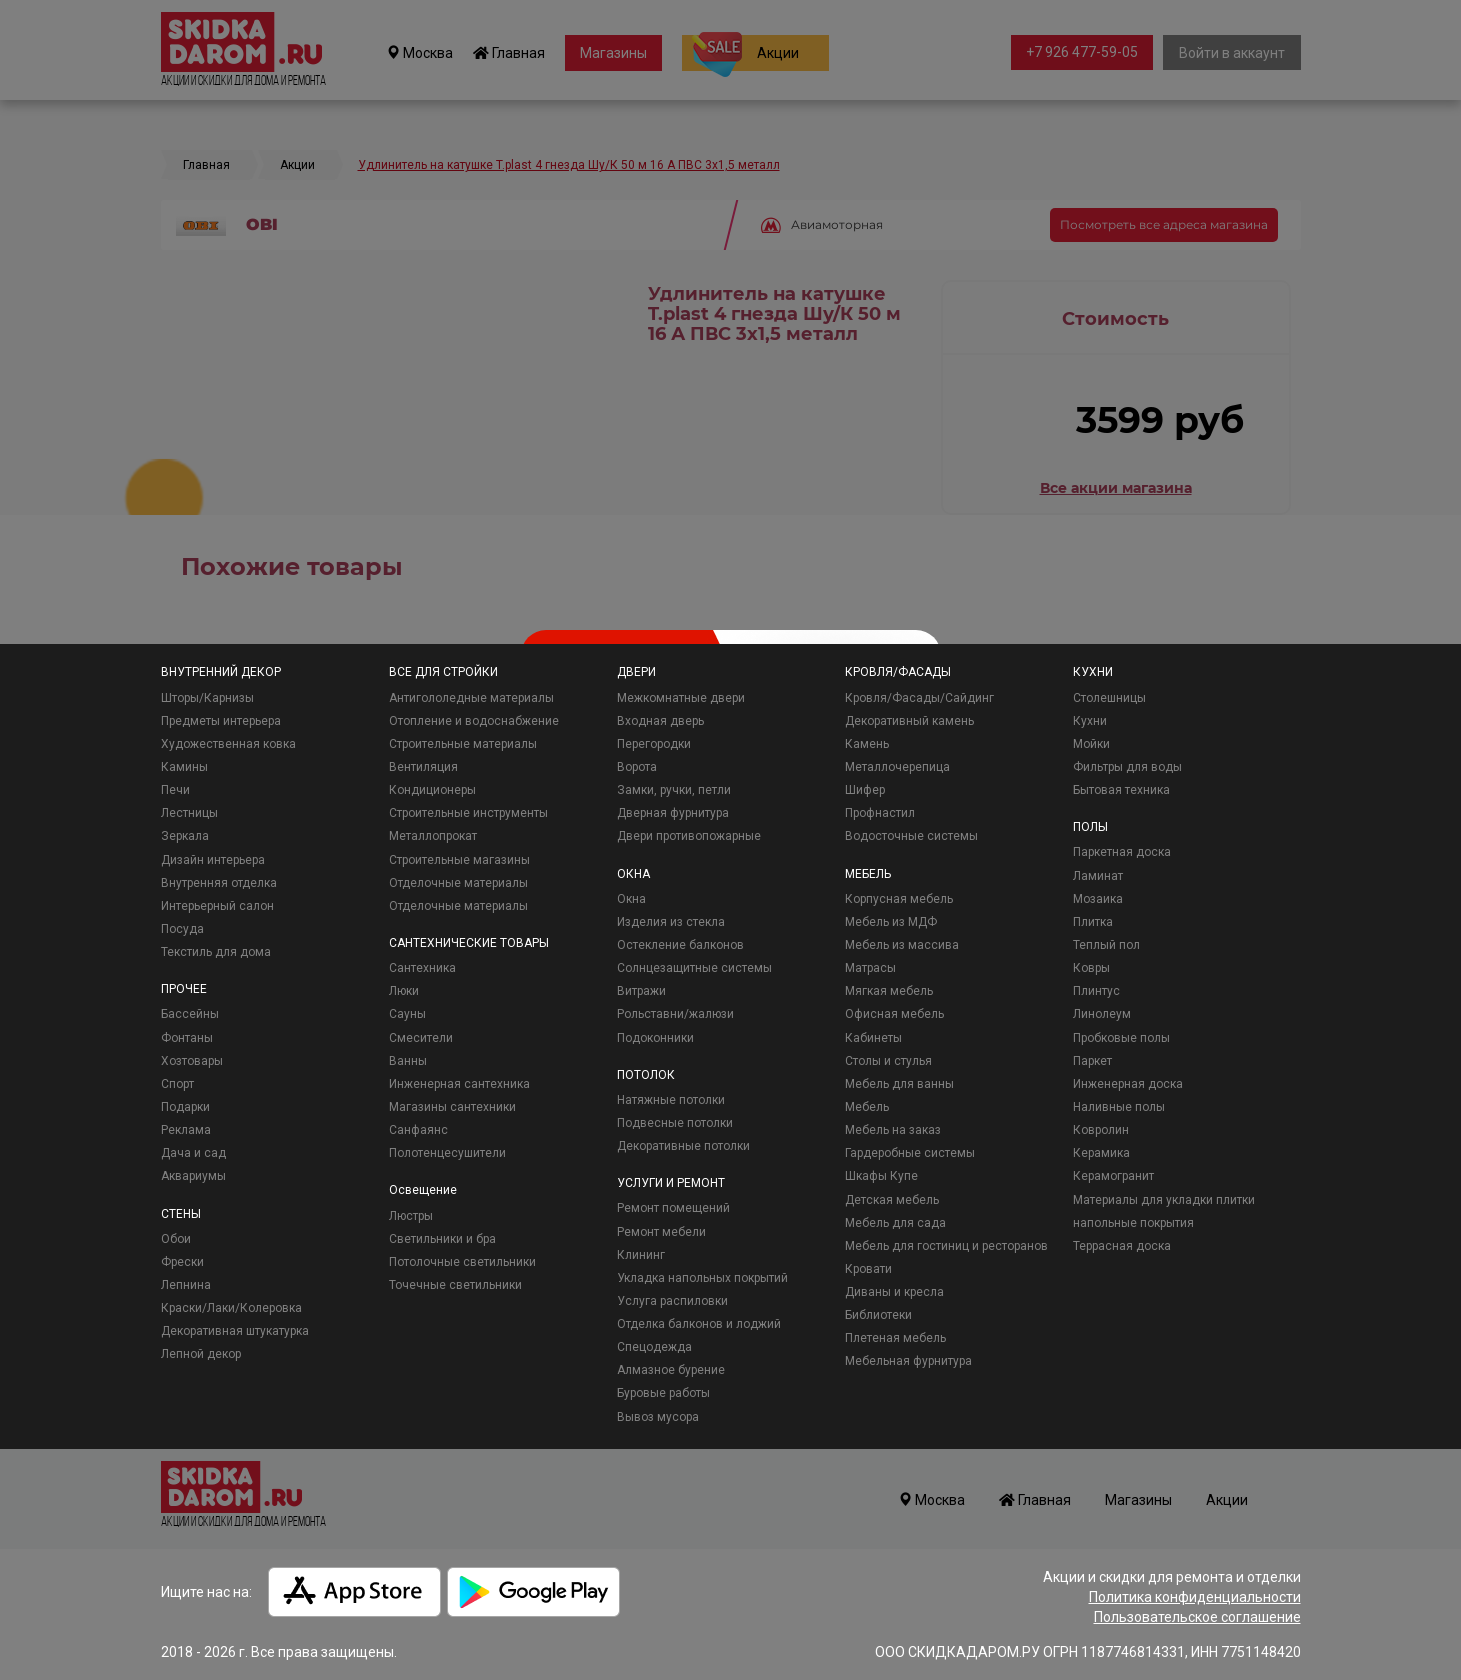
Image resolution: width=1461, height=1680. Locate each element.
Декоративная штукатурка (235, 1331)
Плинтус (1096, 991)
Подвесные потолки (675, 1123)
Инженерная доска (1128, 1084)
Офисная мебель (894, 1014)
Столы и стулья (888, 1061)
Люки (404, 991)
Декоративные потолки (683, 1146)
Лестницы (189, 813)
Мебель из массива (902, 945)
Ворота (637, 767)
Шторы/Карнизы (207, 698)
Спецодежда (654, 1347)
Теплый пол (1106, 945)
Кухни (1090, 721)
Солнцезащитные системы (694, 968)
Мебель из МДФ (891, 922)
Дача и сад (193, 1153)
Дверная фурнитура (673, 813)
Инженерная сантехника (459, 1084)
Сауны (407, 1014)
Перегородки (654, 744)
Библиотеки (878, 1315)
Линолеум (1102, 1014)
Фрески (182, 1262)
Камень (867, 744)
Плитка (1093, 922)
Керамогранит (1113, 1176)
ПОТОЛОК (646, 1075)
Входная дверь (660, 721)
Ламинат (1098, 876)
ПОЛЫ (1090, 827)
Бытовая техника (1121, 790)
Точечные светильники (455, 1285)
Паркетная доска (1122, 852)
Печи (175, 790)
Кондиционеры (432, 790)
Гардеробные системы (910, 1153)
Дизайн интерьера (213, 860)
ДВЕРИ (636, 672)
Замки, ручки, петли (674, 790)
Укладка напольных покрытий (702, 1278)
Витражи (641, 991)
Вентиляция (423, 767)
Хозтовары (192, 1061)
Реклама (186, 1130)
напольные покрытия (1133, 1223)
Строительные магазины (459, 860)
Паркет (1092, 1061)
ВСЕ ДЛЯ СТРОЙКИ (443, 672)
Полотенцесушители (447, 1153)
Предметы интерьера (221, 721)
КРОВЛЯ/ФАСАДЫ (898, 672)
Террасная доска (1122, 1246)
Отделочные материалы (458, 883)
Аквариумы (193, 1176)
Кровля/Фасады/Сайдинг (919, 698)
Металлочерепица (897, 767)
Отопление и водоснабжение (474, 721)
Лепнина (186, 1285)
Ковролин (1101, 1130)
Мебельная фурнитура (908, 1361)
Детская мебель (892, 1200)
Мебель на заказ (893, 1130)
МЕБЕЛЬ (868, 874)
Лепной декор (201, 1354)
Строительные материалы (463, 744)
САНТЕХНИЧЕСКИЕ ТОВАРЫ (469, 943)
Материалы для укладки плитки (1164, 1200)
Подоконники (655, 1038)
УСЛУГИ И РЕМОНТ (671, 1183)
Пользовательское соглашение (1197, 1617)
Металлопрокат (433, 836)
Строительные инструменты (468, 813)
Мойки (1091, 744)
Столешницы (1109, 698)
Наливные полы (1119, 1107)
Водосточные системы (911, 836)
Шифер (865, 790)
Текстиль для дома (216, 952)
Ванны (408, 1061)
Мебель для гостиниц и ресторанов (946, 1246)
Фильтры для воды (1127, 767)
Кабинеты (873, 1038)
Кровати (868, 1269)
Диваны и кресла (894, 1292)
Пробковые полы (1121, 1038)
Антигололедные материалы (471, 698)
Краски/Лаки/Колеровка (231, 1308)
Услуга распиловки (672, 1301)
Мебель (867, 1107)
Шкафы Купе (881, 1176)
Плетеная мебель (895, 1338)
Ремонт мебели (661, 1232)
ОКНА (633, 874)
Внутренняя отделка (219, 883)
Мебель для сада (895, 1223)
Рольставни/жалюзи (675, 1014)
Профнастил (880, 813)
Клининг (641, 1255)
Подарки (185, 1107)
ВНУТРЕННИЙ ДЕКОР (221, 672)
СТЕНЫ (181, 1214)
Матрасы (870, 968)
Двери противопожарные (689, 836)
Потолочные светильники (462, 1262)
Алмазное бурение (671, 1370)
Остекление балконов (680, 945)
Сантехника (422, 968)
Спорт (177, 1084)
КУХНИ (1093, 672)
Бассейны (190, 1014)
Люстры (411, 1216)
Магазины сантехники (452, 1107)
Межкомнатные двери (681, 698)
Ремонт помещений (673, 1208)
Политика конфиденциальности (1195, 1597)
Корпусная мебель (899, 899)
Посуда (182, 929)
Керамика (1101, 1153)
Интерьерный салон (217, 906)
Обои (176, 1239)
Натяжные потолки (671, 1100)
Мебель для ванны (899, 1084)
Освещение (423, 1190)
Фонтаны (187, 1038)
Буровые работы (663, 1393)
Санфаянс (418, 1130)
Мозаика (1098, 899)
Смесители (421, 1038)
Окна (631, 899)
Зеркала (185, 836)
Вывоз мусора (658, 1417)
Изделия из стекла (671, 922)
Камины (184, 767)
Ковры (1091, 968)
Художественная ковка (228, 744)
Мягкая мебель (889, 991)
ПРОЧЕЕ (184, 989)
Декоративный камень (909, 721)
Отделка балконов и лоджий (699, 1324)
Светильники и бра (442, 1239)
